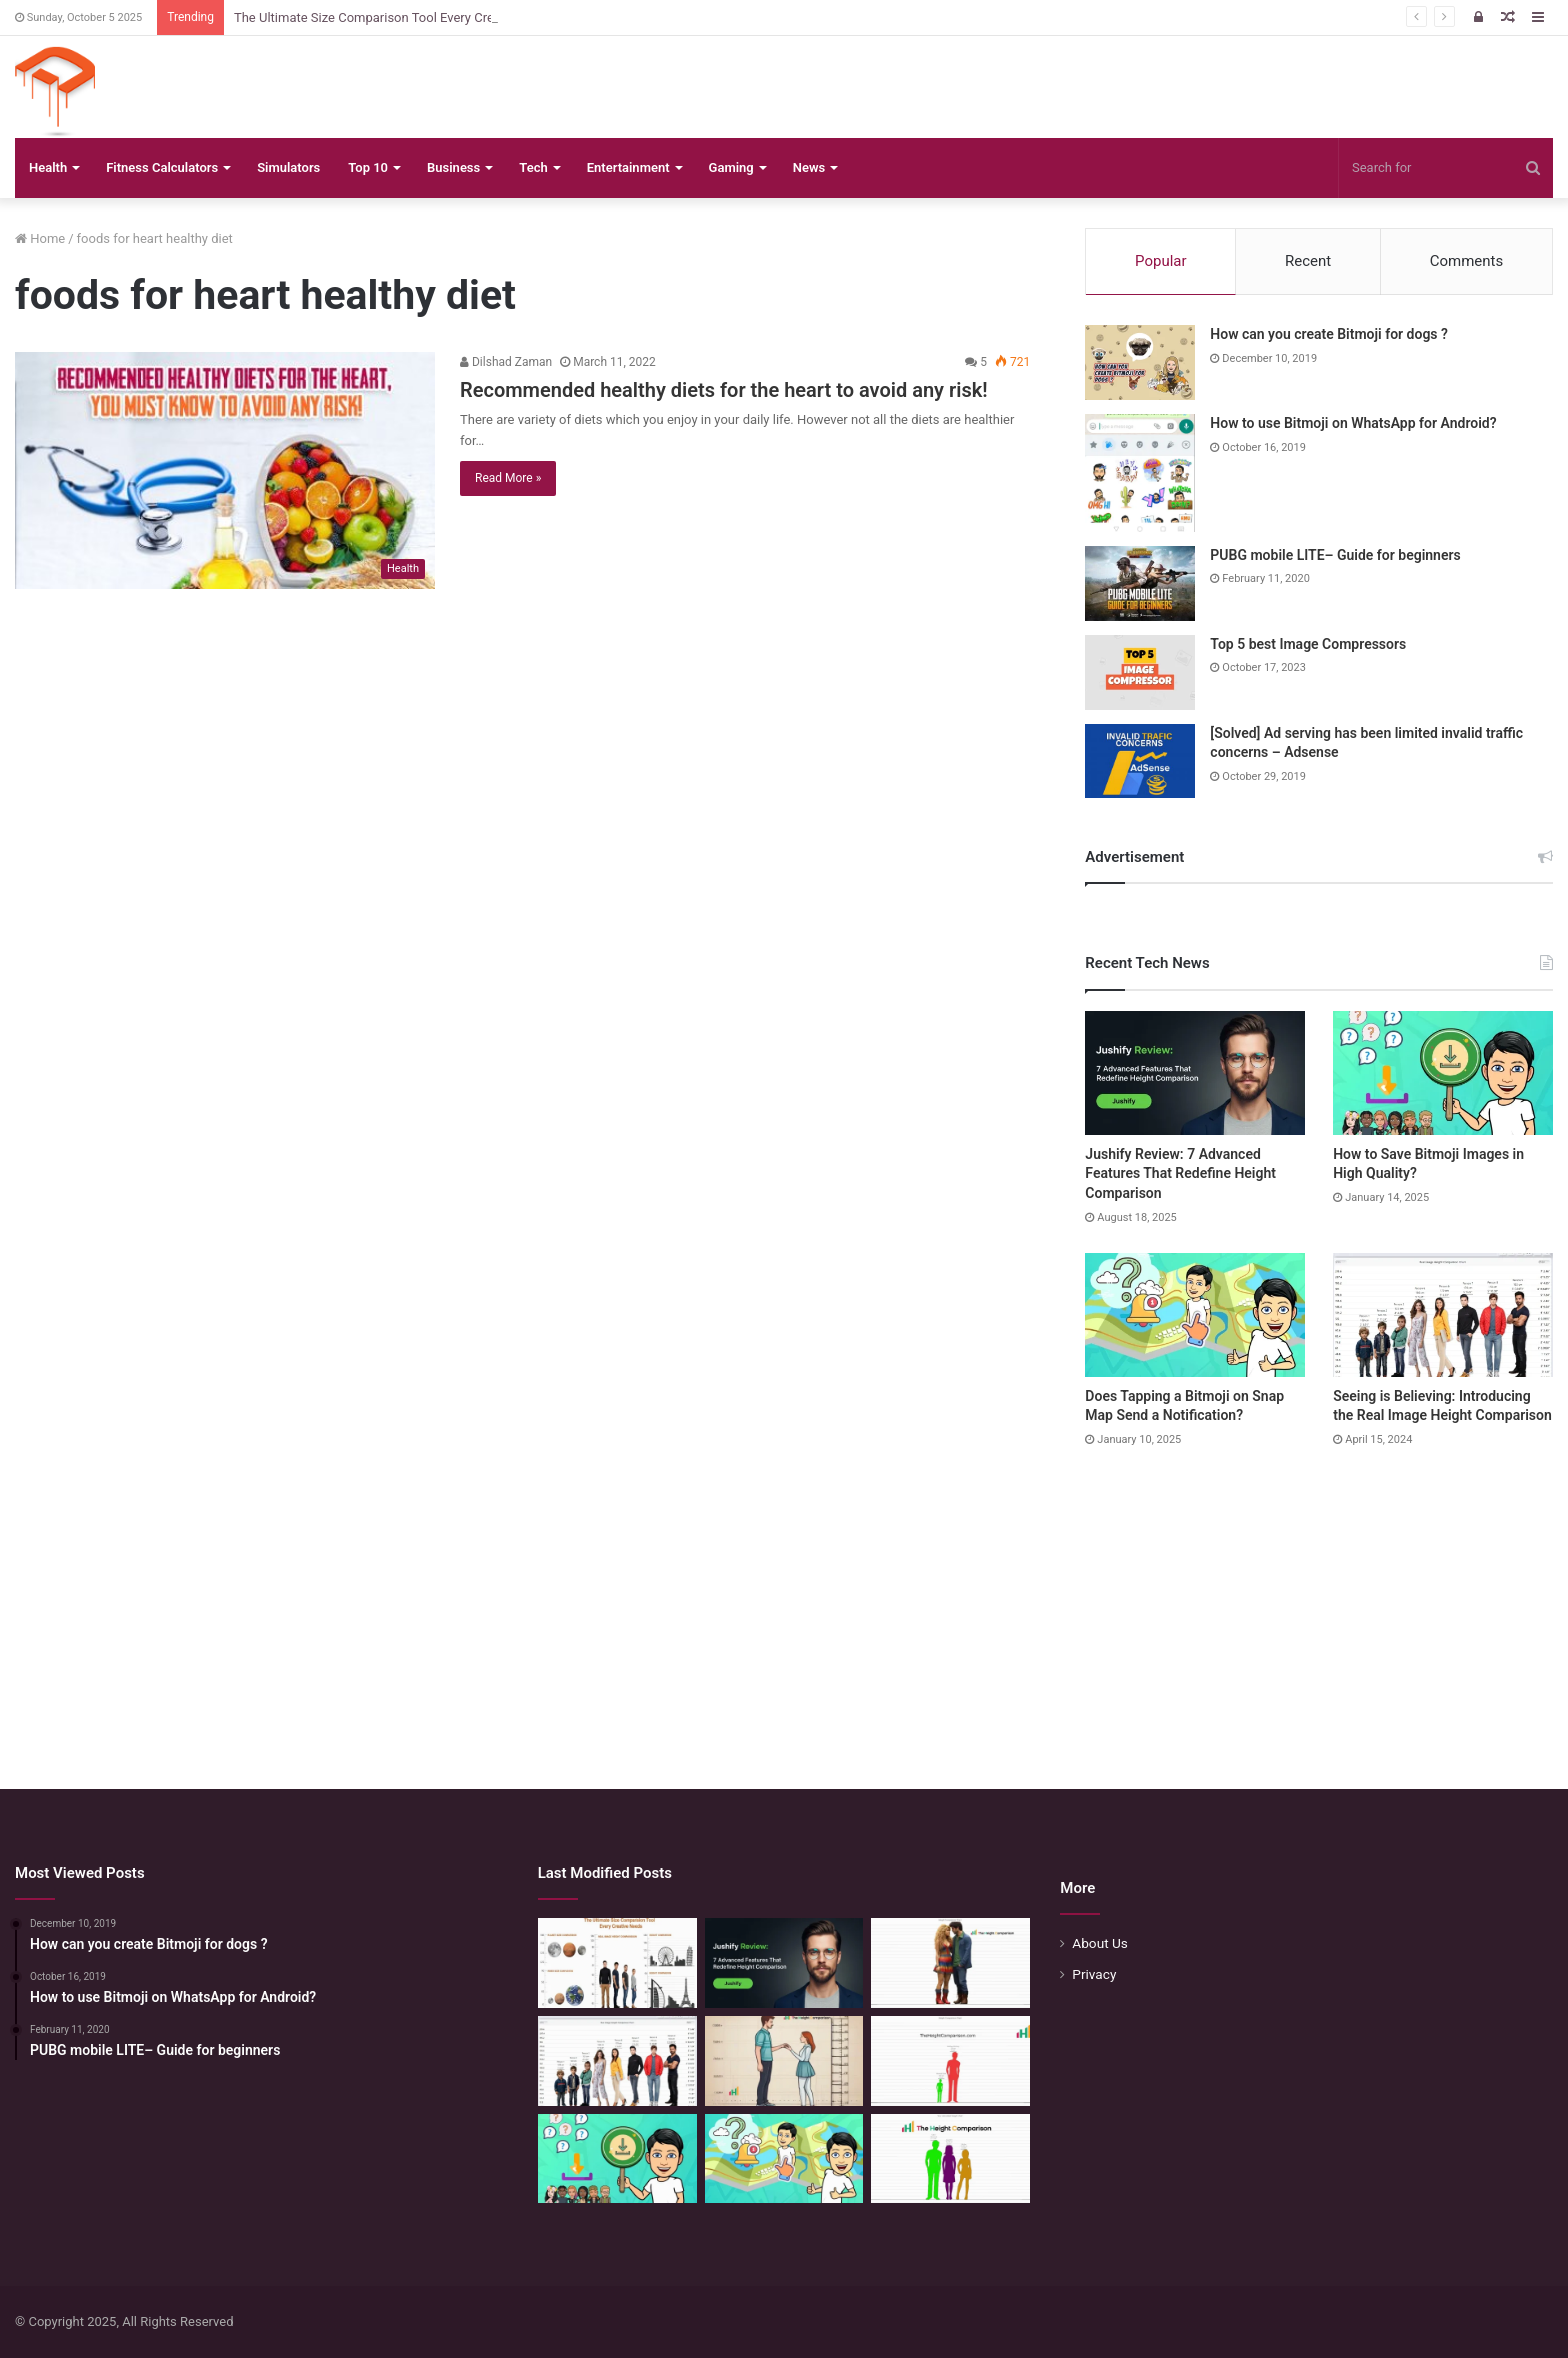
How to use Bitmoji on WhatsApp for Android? (1353, 423)
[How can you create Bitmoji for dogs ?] (1140, 362)
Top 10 (368, 167)
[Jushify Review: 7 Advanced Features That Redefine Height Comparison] (1195, 1073)
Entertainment (628, 167)
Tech (533, 167)
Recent (1308, 261)
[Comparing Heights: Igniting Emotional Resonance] (784, 2061)
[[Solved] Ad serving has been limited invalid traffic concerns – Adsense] (1140, 761)
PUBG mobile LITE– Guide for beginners (1335, 555)
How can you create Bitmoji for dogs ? (1329, 334)
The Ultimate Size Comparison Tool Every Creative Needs (398, 17)
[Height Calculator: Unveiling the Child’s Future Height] (950, 2159)
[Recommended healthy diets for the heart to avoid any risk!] (225, 470)
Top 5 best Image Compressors (1308, 644)
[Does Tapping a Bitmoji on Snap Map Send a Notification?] (1195, 1315)
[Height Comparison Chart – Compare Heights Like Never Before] (950, 2061)
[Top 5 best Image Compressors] (1140, 672)
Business (453, 167)
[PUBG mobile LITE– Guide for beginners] (1140, 583)
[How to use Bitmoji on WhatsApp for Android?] (1140, 473)
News (809, 167)
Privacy (1094, 1974)
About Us (1100, 1943)
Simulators (288, 167)
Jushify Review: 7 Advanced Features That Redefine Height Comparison (1180, 1173)
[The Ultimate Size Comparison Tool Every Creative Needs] (617, 1963)
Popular (1161, 261)
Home (40, 238)
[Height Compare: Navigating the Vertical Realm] (950, 1963)
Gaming (731, 167)
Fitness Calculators (162, 167)
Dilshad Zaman (506, 362)
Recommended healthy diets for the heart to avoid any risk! (724, 390)
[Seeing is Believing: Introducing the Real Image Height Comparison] (1443, 1315)
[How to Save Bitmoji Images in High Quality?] (1443, 1073)
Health (48, 167)
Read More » (508, 478)
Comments (1467, 261)
